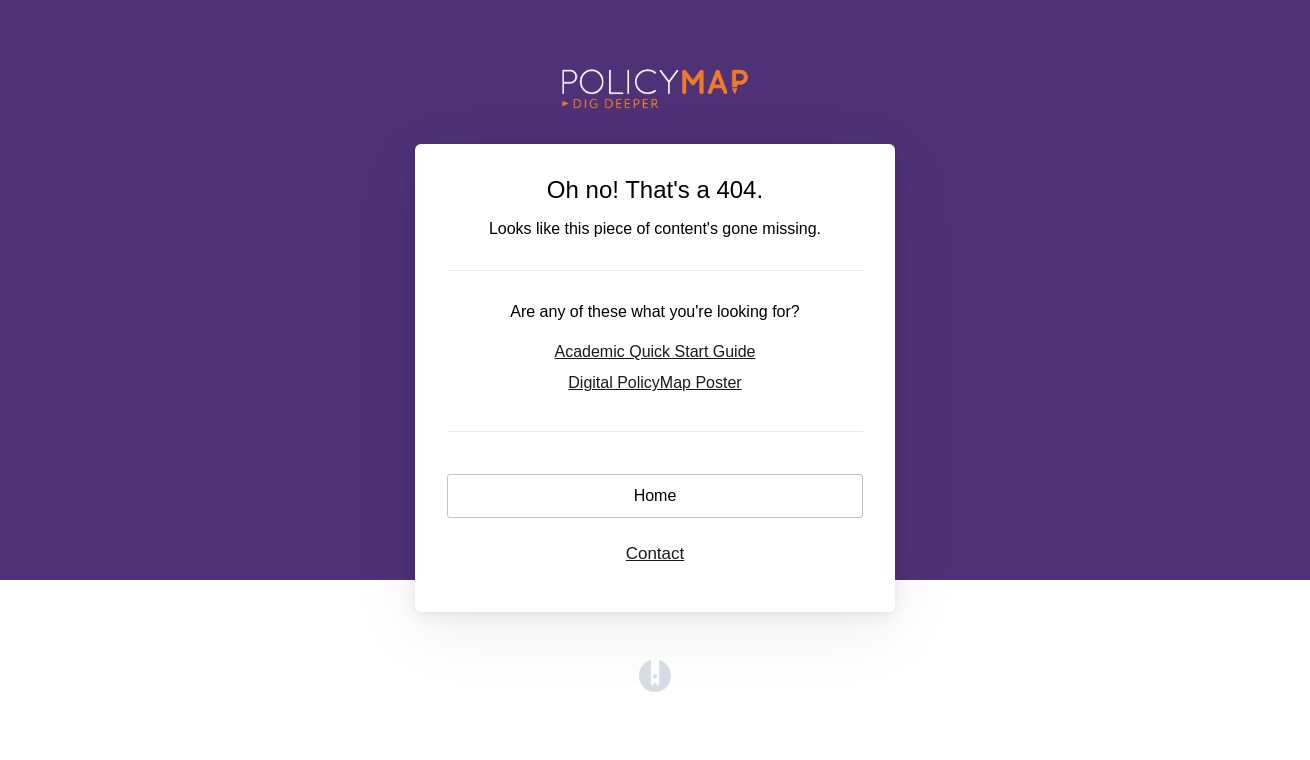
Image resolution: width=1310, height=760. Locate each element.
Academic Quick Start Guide (655, 351)
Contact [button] (655, 553)
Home (655, 495)
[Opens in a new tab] (655, 686)
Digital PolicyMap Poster (654, 382)
